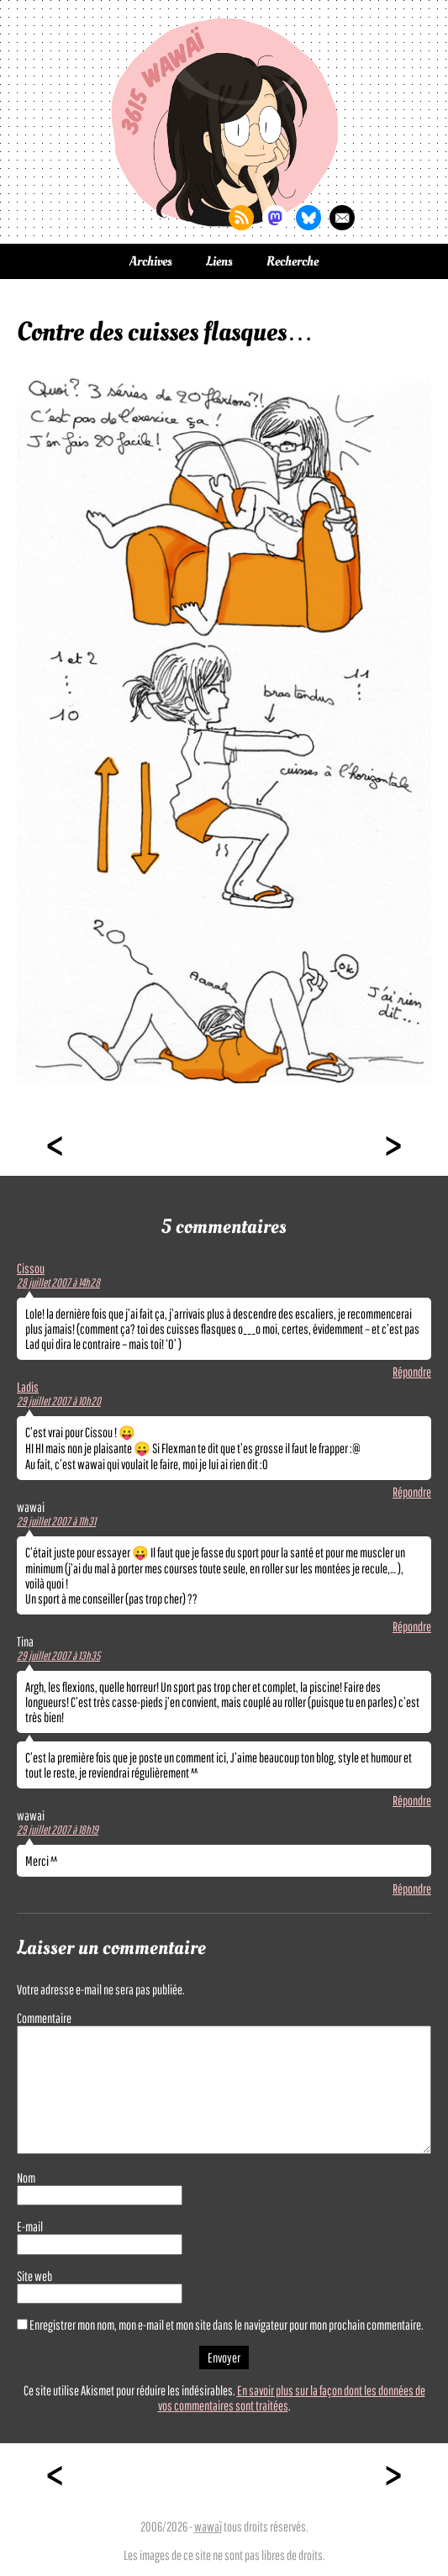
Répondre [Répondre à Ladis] (412, 1491)
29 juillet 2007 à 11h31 (56, 1521)
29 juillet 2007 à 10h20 (59, 1401)
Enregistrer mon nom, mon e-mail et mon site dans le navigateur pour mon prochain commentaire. (226, 2324)
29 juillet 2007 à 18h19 (57, 1829)
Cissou (31, 1268)
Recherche (292, 261)
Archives (150, 261)
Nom (26, 2177)
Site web (34, 2276)
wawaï (208, 2526)
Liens (219, 261)
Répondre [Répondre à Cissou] (412, 1371)
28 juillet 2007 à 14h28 (58, 1282)
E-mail (30, 2226)
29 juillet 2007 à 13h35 (58, 1655)
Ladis (28, 1386)
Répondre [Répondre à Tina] (412, 1800)
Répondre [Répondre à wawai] (412, 1626)
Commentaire (44, 2018)
